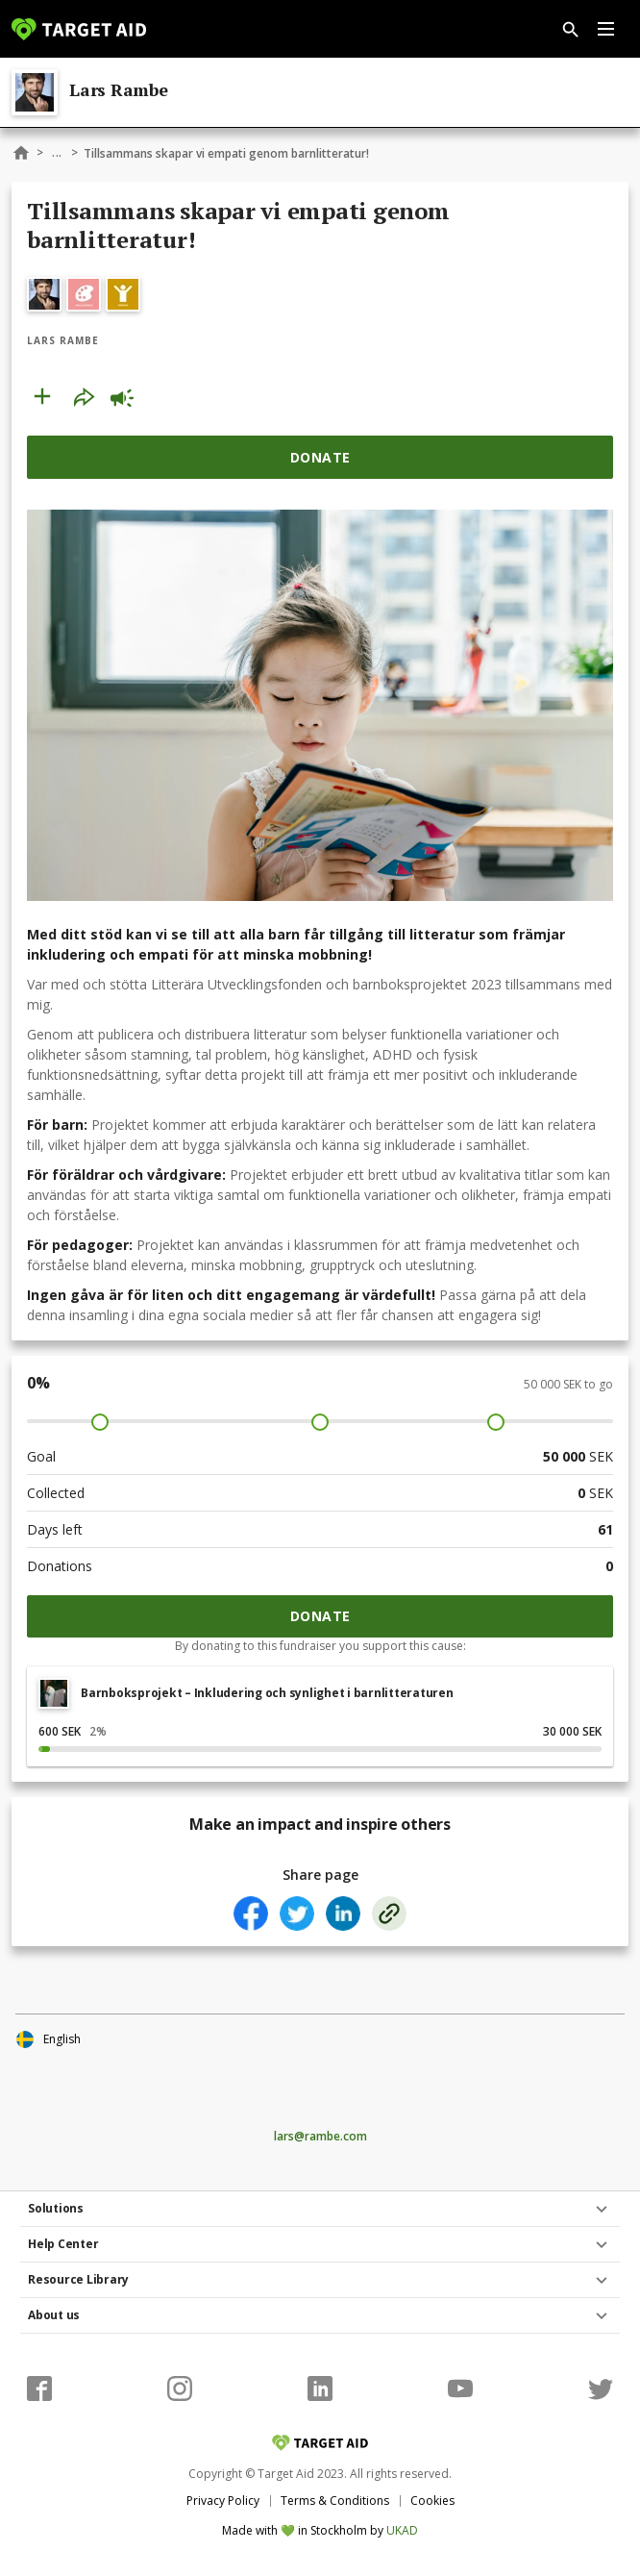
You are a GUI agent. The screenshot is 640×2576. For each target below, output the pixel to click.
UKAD (402, 2530)
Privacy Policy (222, 2500)
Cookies (432, 2500)
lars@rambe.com (320, 2136)
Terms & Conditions (335, 2500)
